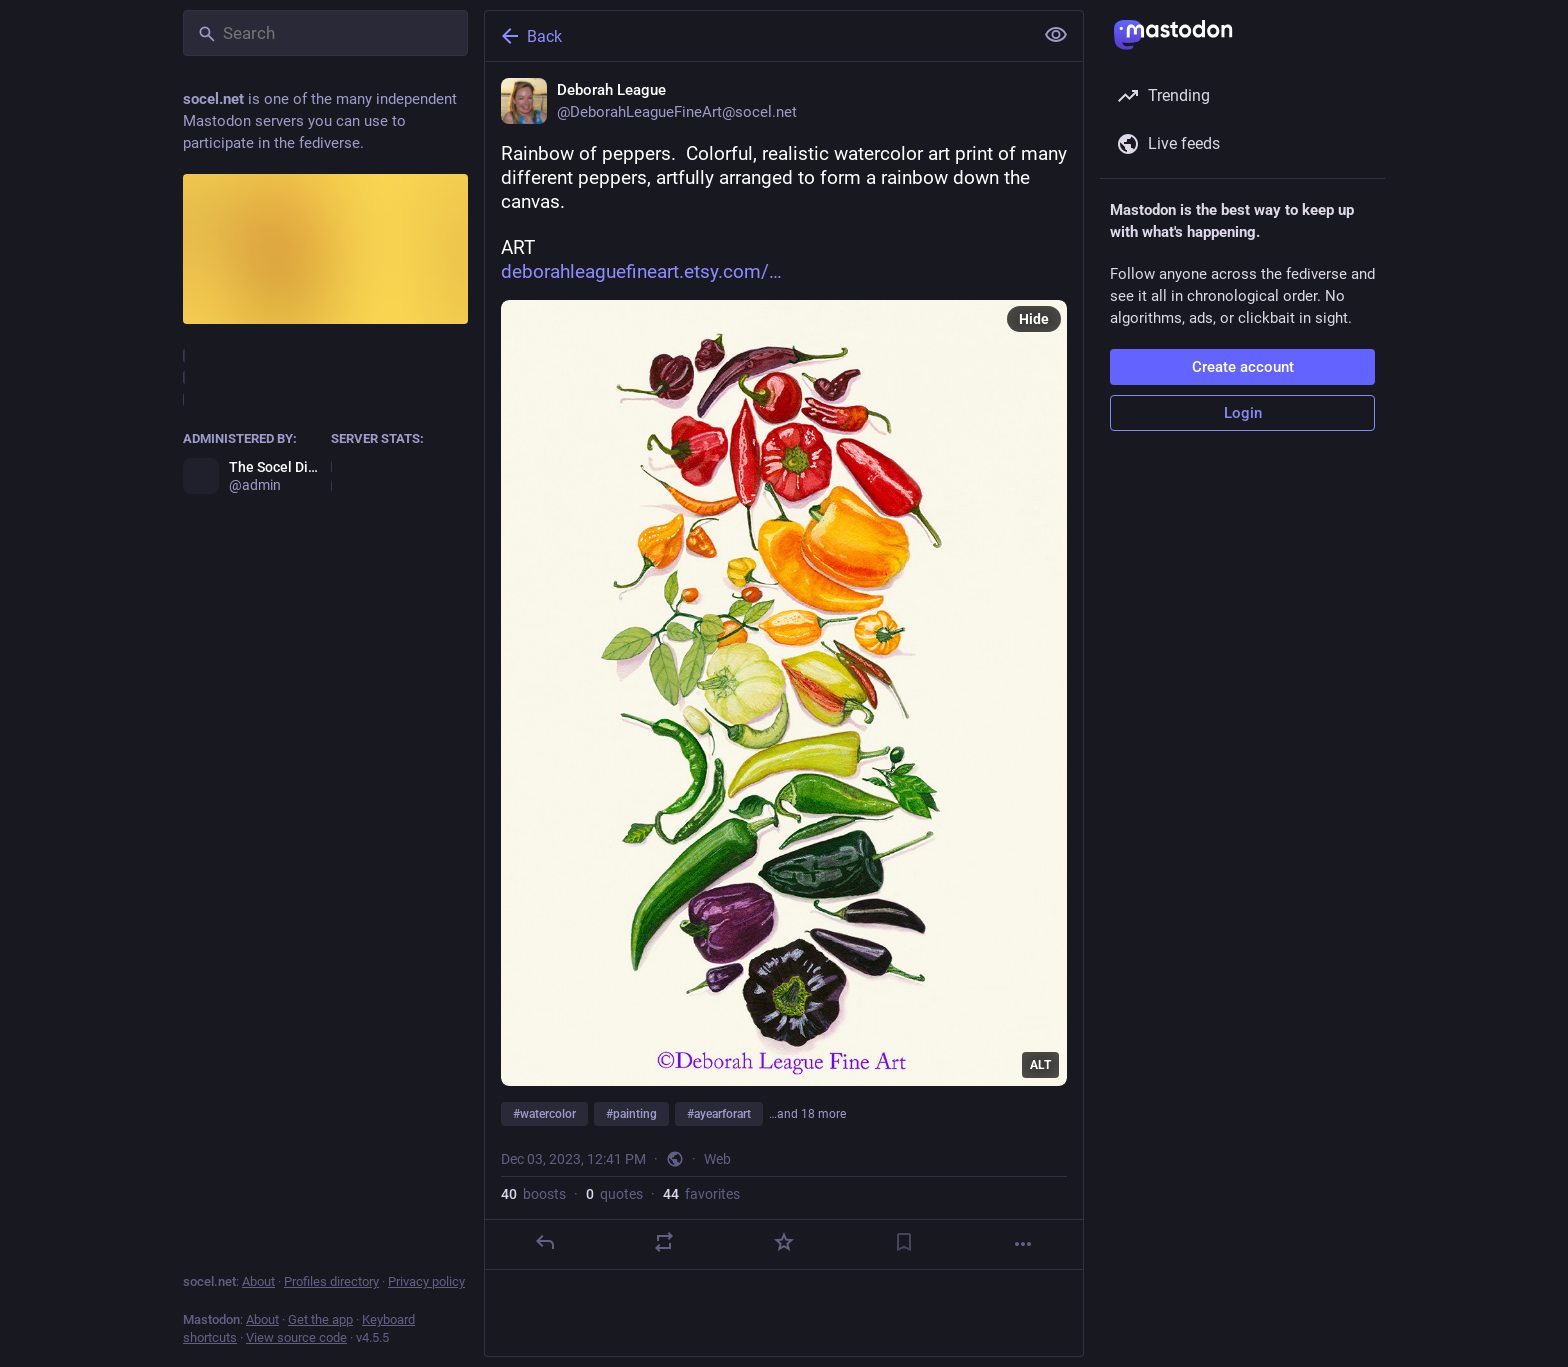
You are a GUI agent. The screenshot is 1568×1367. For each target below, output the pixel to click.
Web (717, 1159)
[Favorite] (784, 1242)
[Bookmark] (904, 1242)
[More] (1023, 1244)
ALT (1040, 1065)
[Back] (757, 36)
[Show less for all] (1056, 35)
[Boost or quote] (664, 1242)
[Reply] (545, 1242)
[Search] (325, 33)
